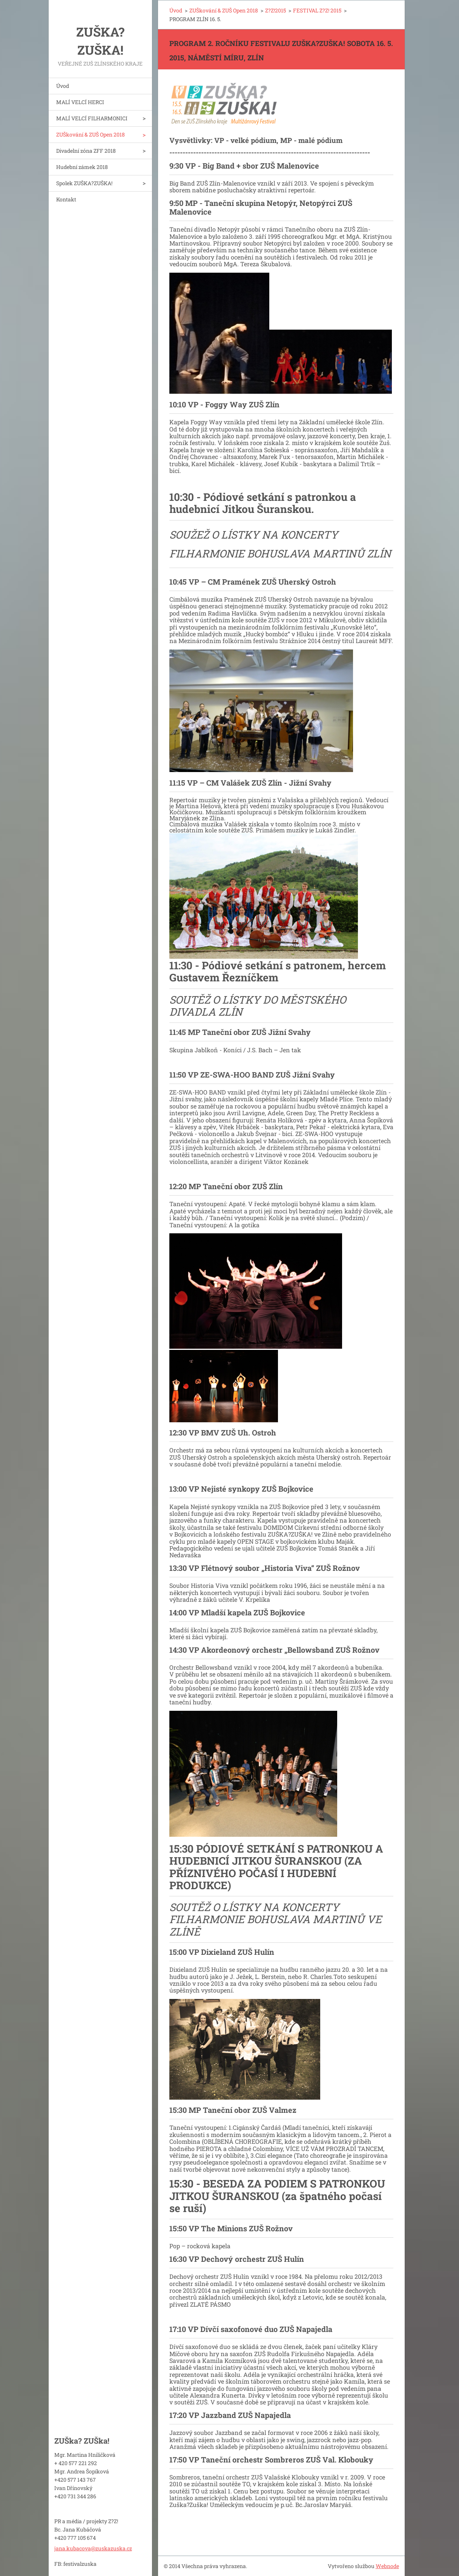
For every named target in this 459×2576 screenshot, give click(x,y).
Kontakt (66, 199)
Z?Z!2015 (275, 10)
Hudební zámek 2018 (82, 166)
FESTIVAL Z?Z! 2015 (317, 10)
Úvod (62, 85)
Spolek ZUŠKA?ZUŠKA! (84, 183)
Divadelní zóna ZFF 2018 (86, 150)
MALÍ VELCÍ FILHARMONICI (91, 118)
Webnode (387, 2566)
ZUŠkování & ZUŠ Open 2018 (90, 134)
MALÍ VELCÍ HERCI (80, 102)
